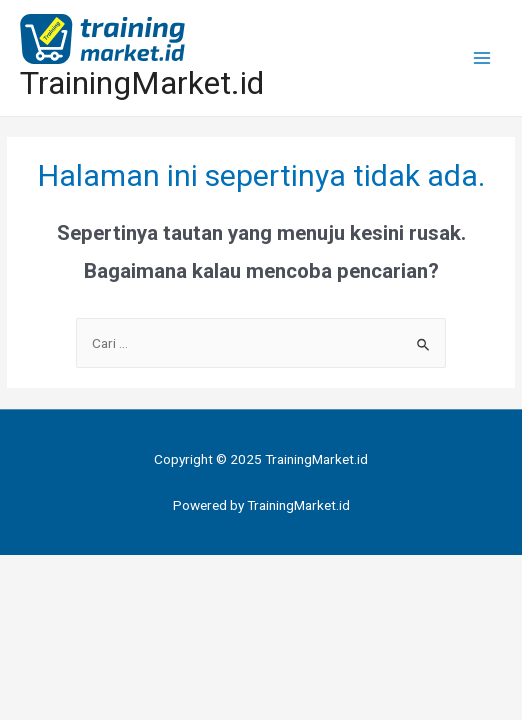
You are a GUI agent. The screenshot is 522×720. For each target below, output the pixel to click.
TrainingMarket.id (142, 83)
